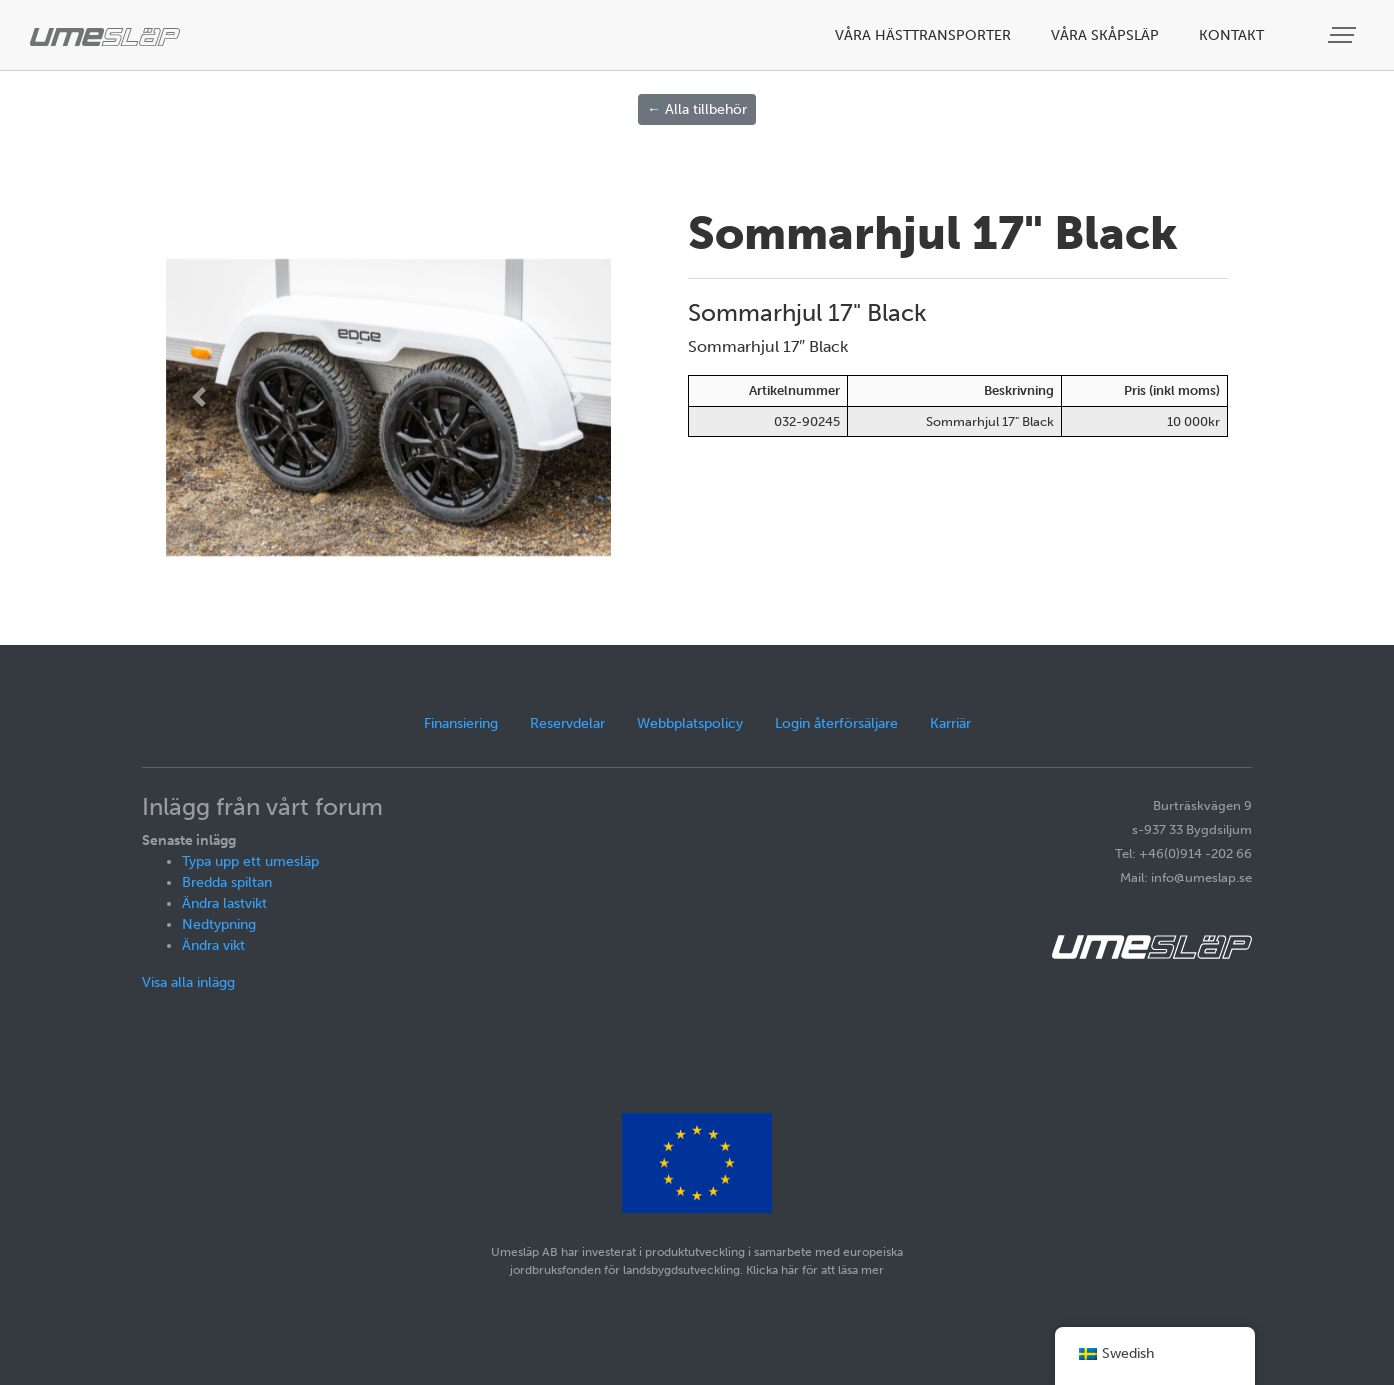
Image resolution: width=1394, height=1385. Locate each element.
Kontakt (1231, 35)
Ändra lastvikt (224, 903)
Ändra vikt (213, 945)
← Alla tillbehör (697, 109)
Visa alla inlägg (188, 982)
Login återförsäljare (836, 723)
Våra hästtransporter (923, 35)
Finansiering (461, 723)
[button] (199, 397)
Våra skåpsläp (1105, 35)
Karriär (950, 723)
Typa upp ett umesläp (250, 861)
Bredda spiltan (227, 882)
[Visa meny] (1344, 35)
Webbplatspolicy (690, 723)
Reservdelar (567, 723)
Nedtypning (219, 924)
